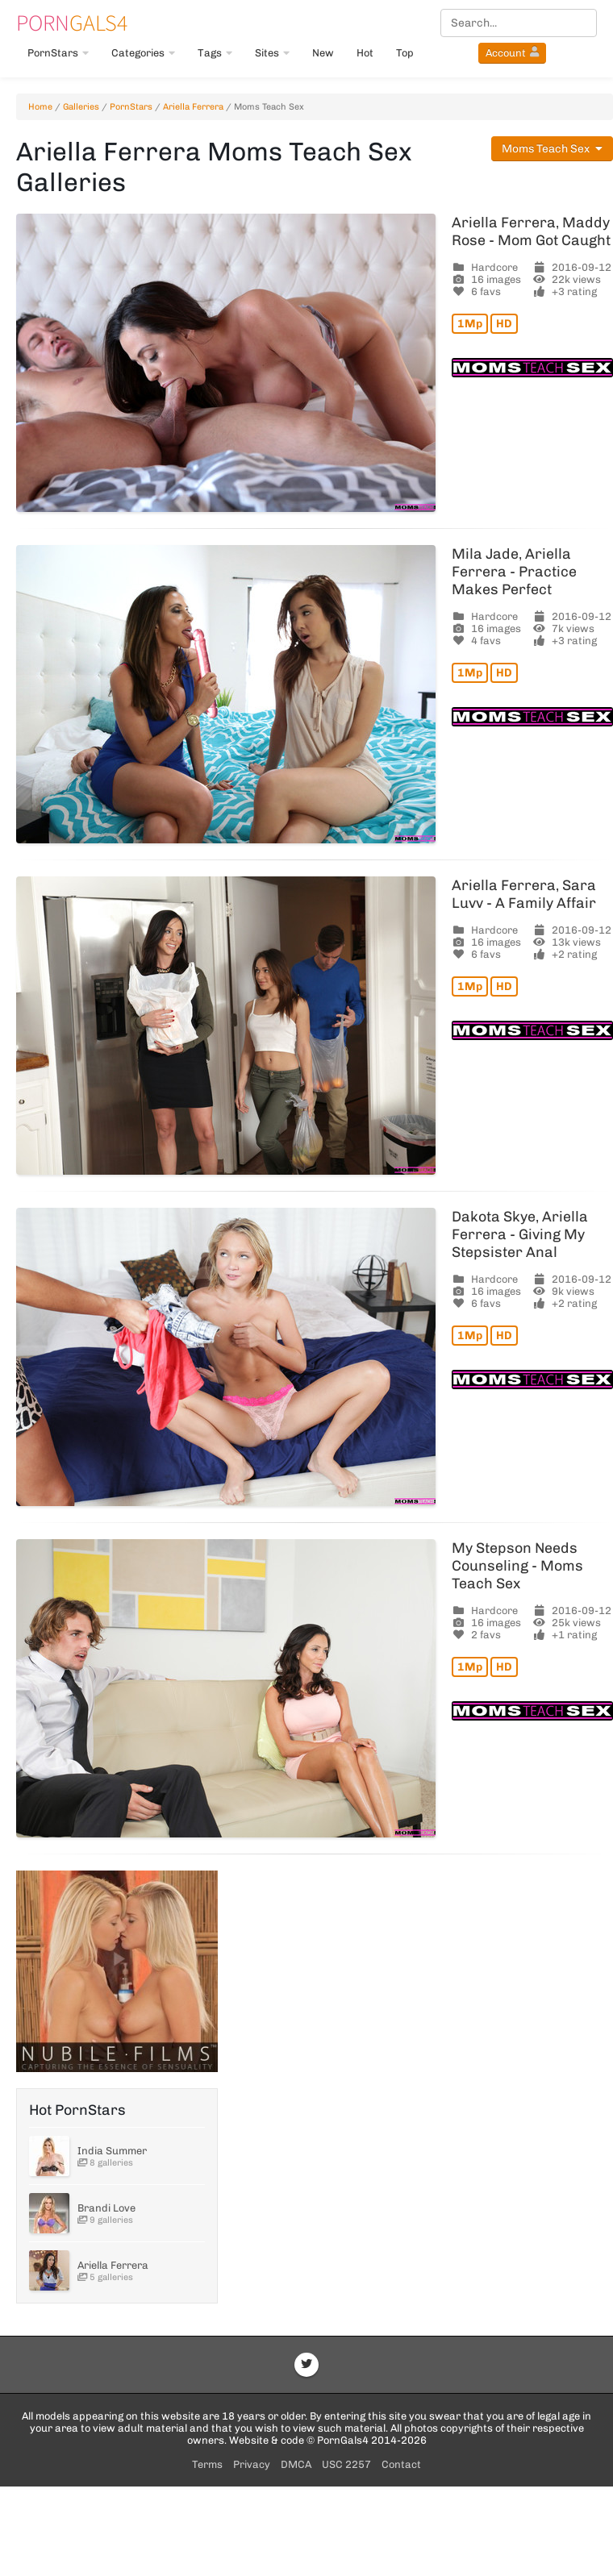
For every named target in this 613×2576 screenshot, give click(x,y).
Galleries (81, 107)
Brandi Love (106, 2208)
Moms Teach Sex (552, 149)
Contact (401, 2464)
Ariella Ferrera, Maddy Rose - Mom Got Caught (531, 231)
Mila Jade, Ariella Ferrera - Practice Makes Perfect (514, 571)
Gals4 (71, 22)
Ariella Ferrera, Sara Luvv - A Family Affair (524, 894)
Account (512, 53)
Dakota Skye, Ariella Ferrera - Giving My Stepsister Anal (520, 1234)
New (323, 53)
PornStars (58, 53)
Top (405, 53)
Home (40, 107)
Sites (272, 53)
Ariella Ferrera (193, 107)
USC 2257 (346, 2464)
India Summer (112, 2151)
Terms (207, 2464)
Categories (143, 53)
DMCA (296, 2464)
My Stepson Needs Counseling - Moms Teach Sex (517, 1565)
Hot (365, 53)
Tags (215, 53)
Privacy (251, 2464)
